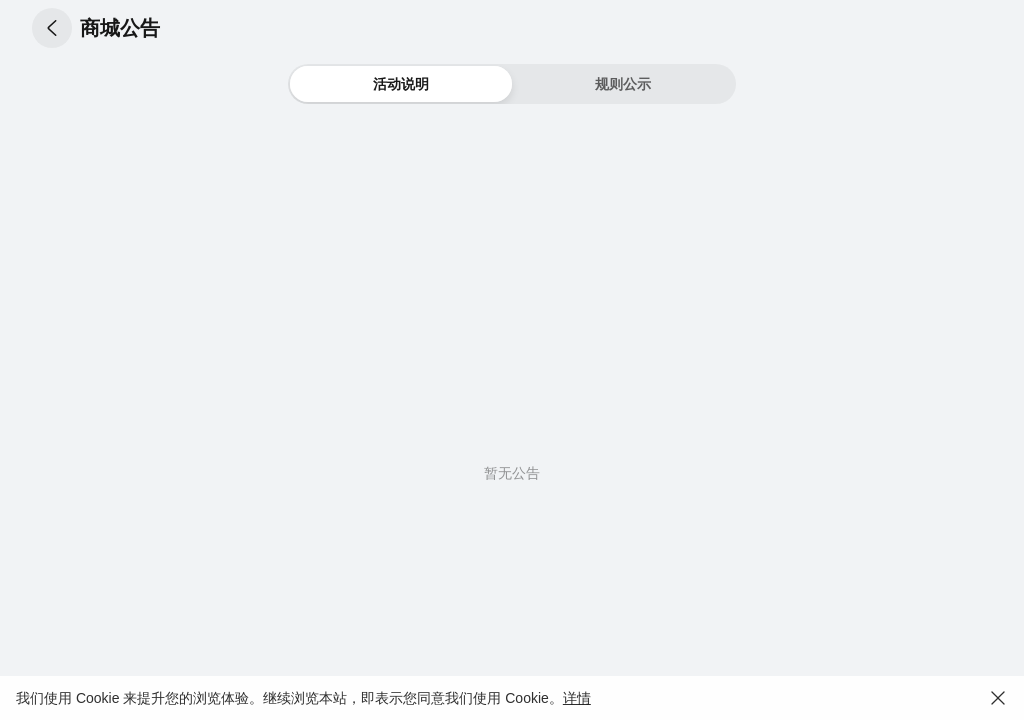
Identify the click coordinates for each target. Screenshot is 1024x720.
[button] (52, 28)
